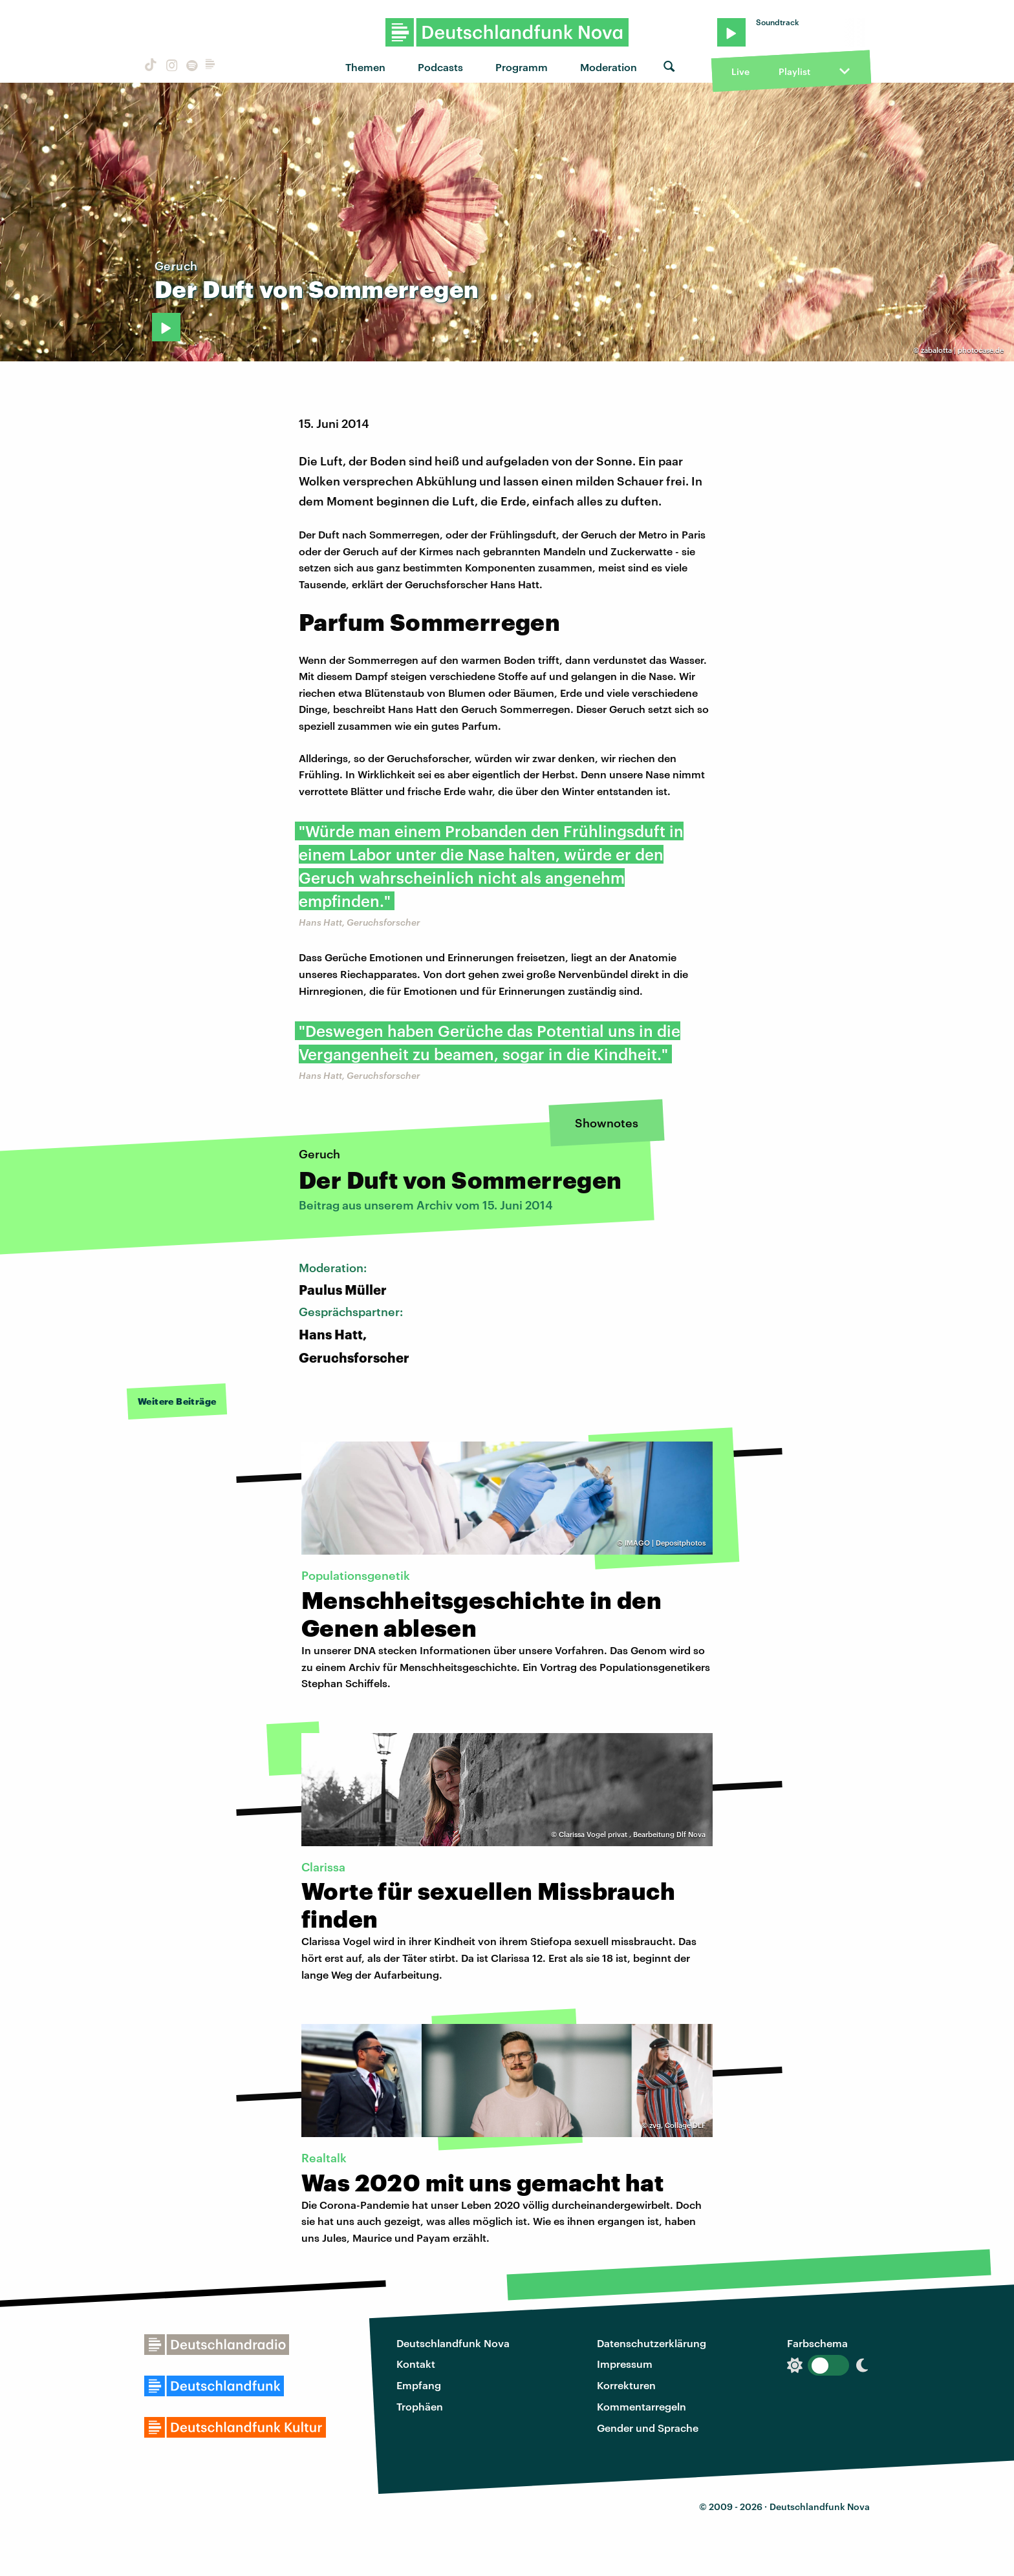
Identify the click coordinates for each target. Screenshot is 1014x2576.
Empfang (418, 2385)
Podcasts (440, 67)
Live (740, 71)
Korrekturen (626, 2385)
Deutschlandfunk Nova (453, 2343)
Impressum (625, 2364)
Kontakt (415, 2364)
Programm (521, 67)
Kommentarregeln (641, 2406)
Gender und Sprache (647, 2428)
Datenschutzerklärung (651, 2343)
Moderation (608, 67)
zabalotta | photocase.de (962, 350)
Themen (365, 67)
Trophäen (419, 2406)
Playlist (794, 71)
